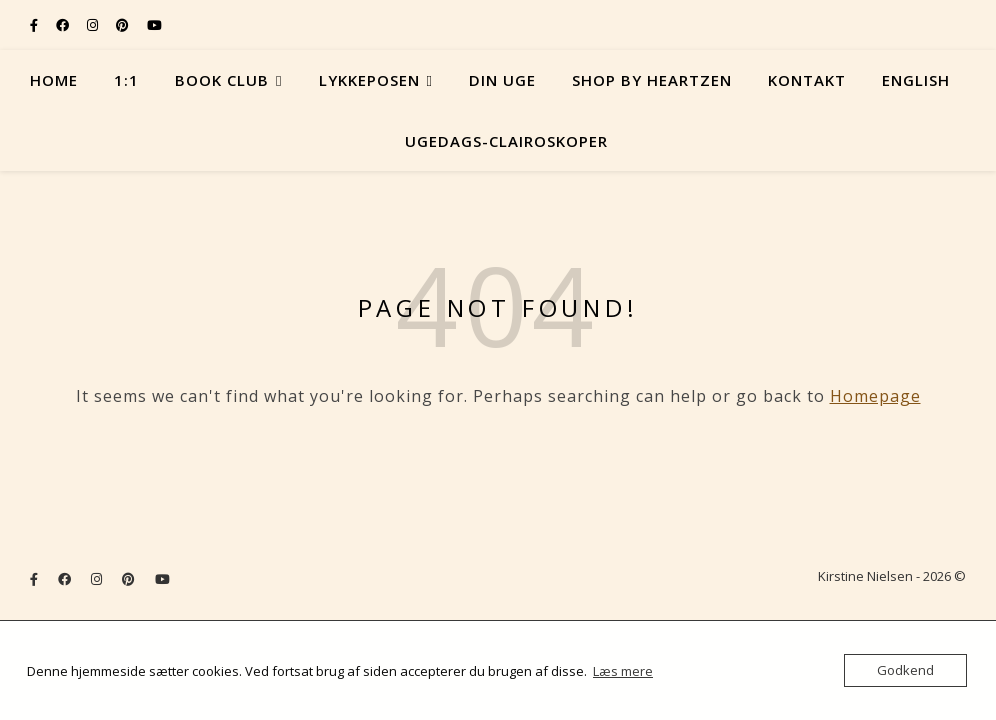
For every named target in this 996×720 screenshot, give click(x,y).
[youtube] (154, 25)
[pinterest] (124, 25)
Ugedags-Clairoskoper (506, 141)
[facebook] (64, 25)
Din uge (502, 80)
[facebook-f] (35, 25)
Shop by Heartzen (652, 80)
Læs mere (623, 671)
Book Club (222, 80)
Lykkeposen (369, 80)
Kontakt (807, 80)
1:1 (126, 80)
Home (54, 80)
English (916, 80)
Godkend (905, 670)
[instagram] (94, 25)
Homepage (875, 396)
